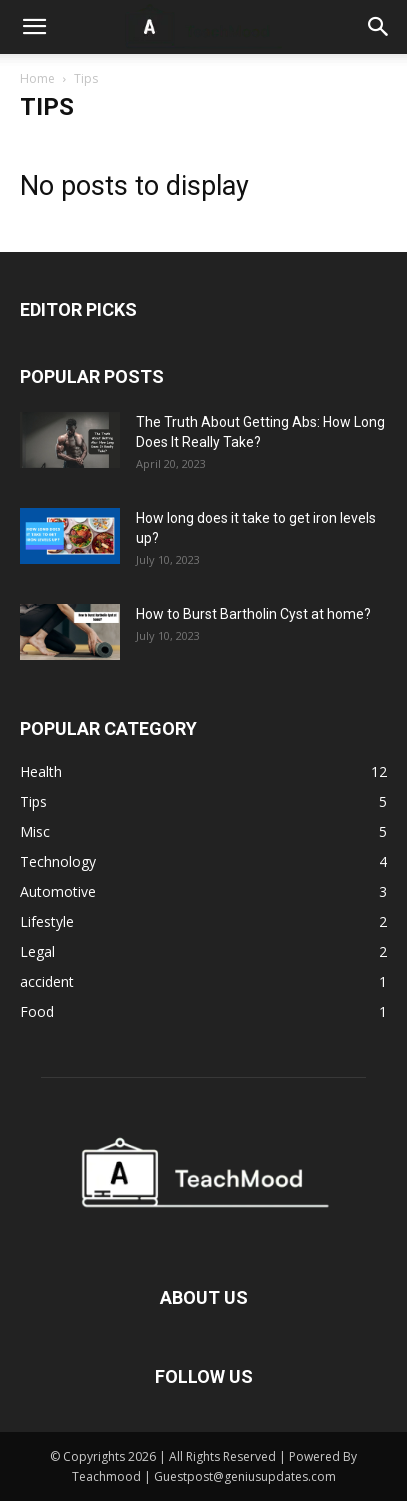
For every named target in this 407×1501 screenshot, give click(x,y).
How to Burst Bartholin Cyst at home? (253, 614)
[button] (34, 27)
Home (37, 78)
